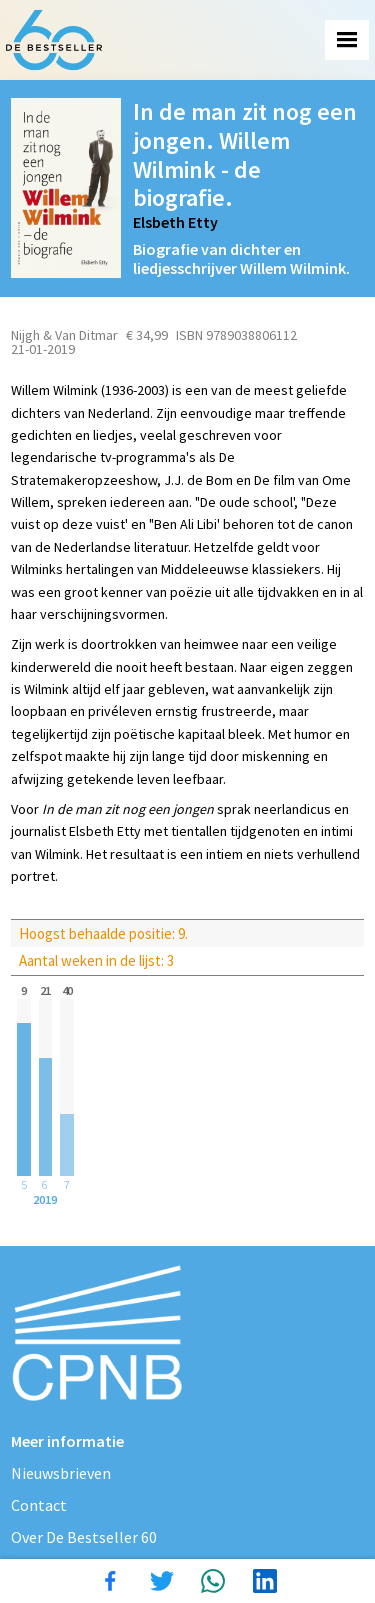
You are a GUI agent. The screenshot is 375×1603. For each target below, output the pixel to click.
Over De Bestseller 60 (84, 1537)
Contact (39, 1505)
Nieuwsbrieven (61, 1473)
